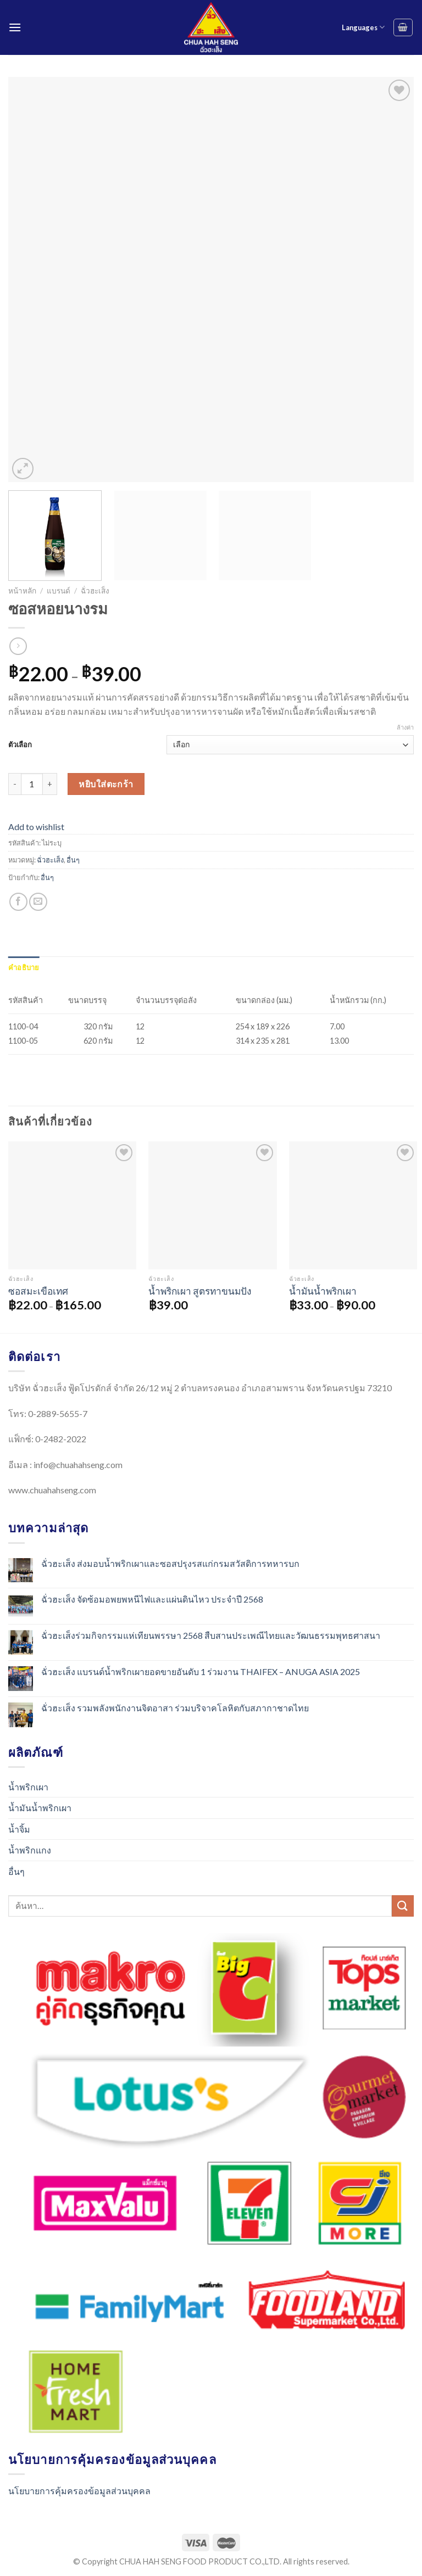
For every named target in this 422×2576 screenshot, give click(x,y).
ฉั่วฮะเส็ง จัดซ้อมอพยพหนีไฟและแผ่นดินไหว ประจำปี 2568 (152, 1599)
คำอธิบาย (24, 967)
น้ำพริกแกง (29, 1850)
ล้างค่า (405, 727)
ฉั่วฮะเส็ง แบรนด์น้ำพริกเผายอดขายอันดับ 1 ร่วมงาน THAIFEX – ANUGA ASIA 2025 (200, 1671)
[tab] (24, 967)
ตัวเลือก (20, 744)
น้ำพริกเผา (28, 1787)
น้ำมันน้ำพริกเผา (323, 1291)
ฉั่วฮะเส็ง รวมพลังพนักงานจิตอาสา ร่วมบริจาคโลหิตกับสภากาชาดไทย (175, 1708)
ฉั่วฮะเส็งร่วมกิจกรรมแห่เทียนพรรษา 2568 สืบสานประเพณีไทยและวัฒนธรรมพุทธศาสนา (210, 1635)
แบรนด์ (58, 590)
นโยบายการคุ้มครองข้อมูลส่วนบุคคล (79, 2490)
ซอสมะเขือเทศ (38, 1291)
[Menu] (14, 27)
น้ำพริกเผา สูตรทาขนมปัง (199, 1291)
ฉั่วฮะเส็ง (95, 590)
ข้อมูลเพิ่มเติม (68, 967)
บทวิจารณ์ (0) (117, 967)
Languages (363, 27)
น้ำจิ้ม (19, 1829)
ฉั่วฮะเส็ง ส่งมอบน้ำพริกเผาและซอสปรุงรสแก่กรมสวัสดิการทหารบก (170, 1563)
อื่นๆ (73, 859)
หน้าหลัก (22, 590)
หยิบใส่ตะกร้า (106, 784)
